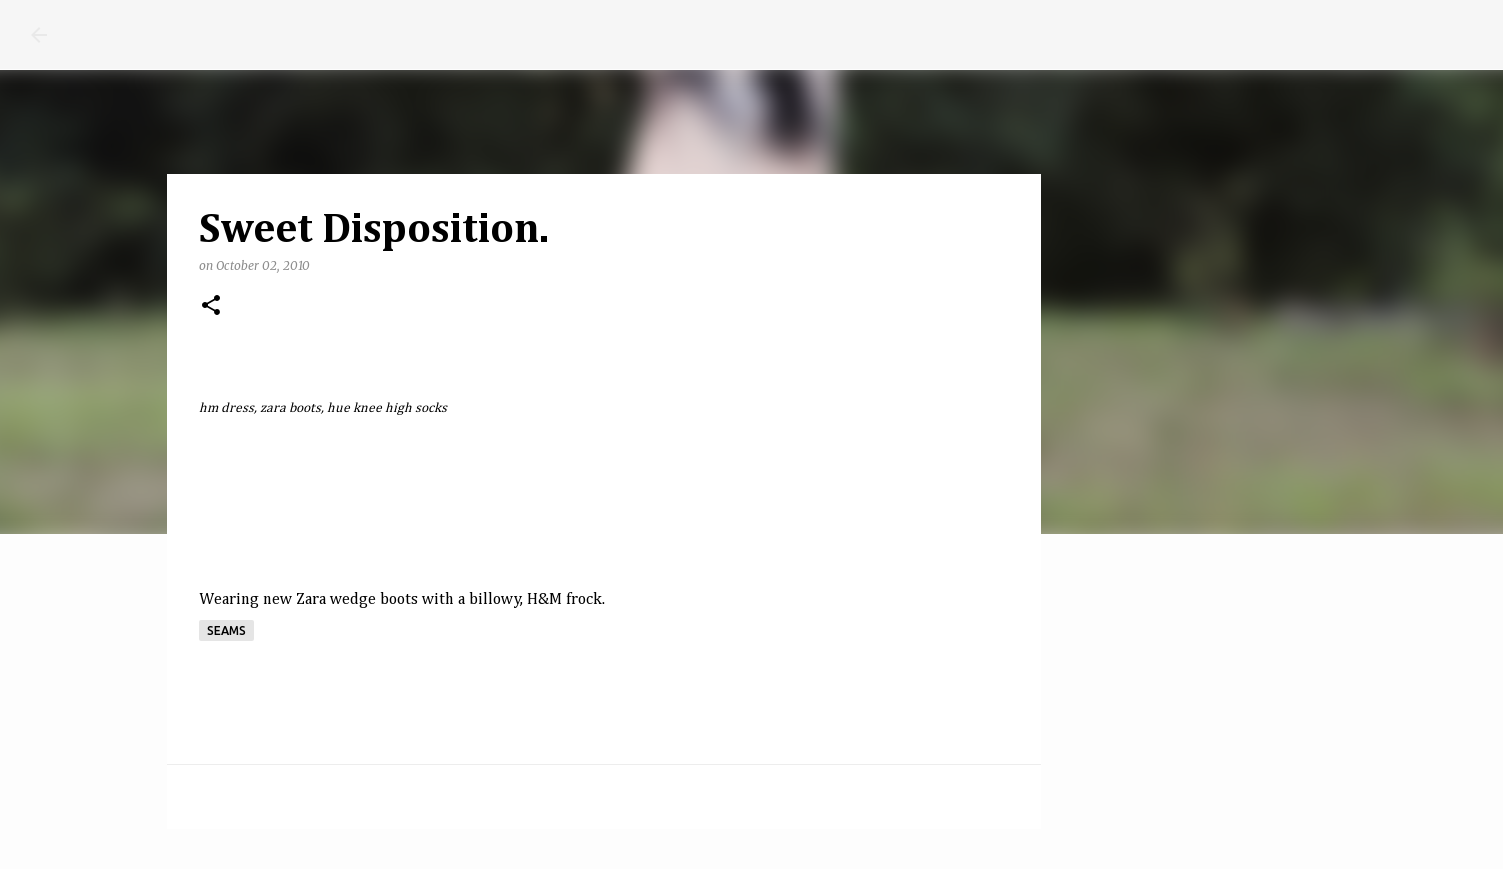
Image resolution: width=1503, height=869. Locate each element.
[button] (211, 306)
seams (226, 630)
